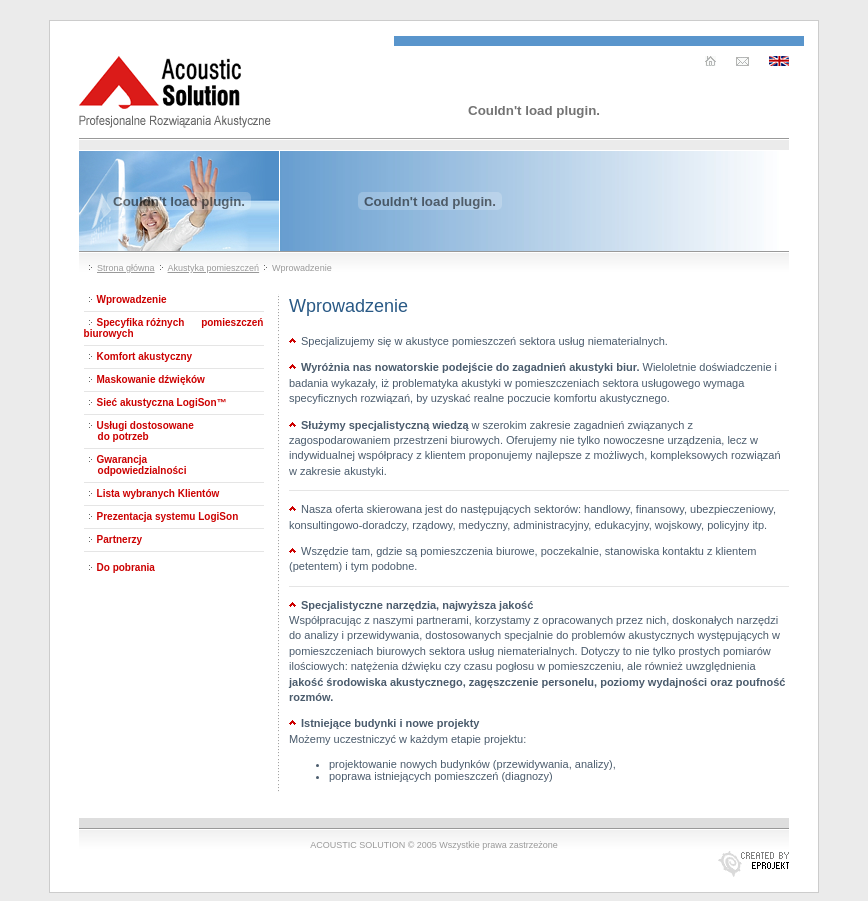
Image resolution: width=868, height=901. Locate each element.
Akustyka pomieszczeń (214, 268)
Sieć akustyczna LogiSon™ (162, 402)
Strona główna (126, 268)
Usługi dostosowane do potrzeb (139, 431)
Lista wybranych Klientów (158, 493)
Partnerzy (120, 539)
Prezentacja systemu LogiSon (168, 516)
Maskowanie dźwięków (151, 379)
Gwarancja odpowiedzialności (135, 465)
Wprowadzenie (132, 299)
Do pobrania (126, 567)
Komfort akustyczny (145, 356)
